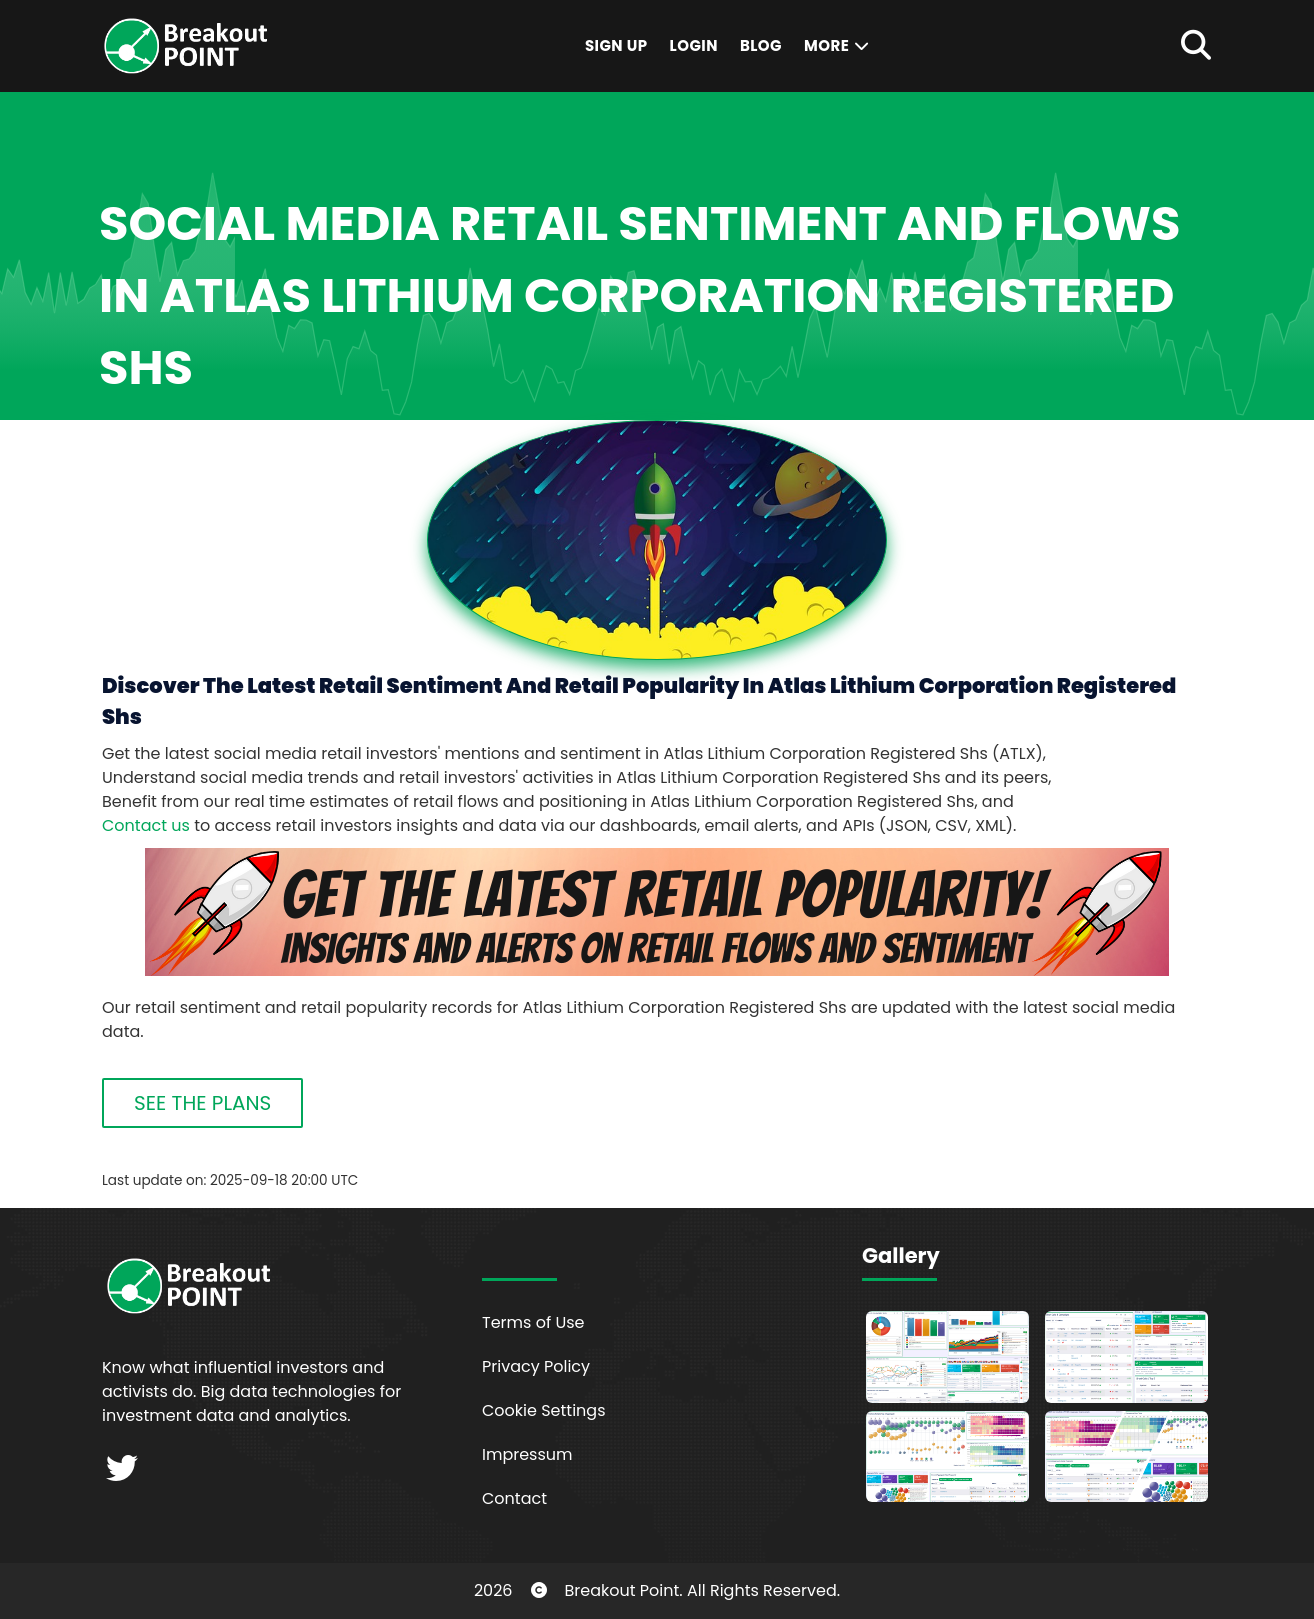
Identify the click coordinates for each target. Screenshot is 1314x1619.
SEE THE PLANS (202, 1103)
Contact (514, 1498)
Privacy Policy (536, 1366)
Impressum (527, 1454)
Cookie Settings (544, 1410)
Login (694, 45)
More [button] (838, 45)
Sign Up (616, 45)
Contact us (146, 825)
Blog (761, 45)
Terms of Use (533, 1322)
